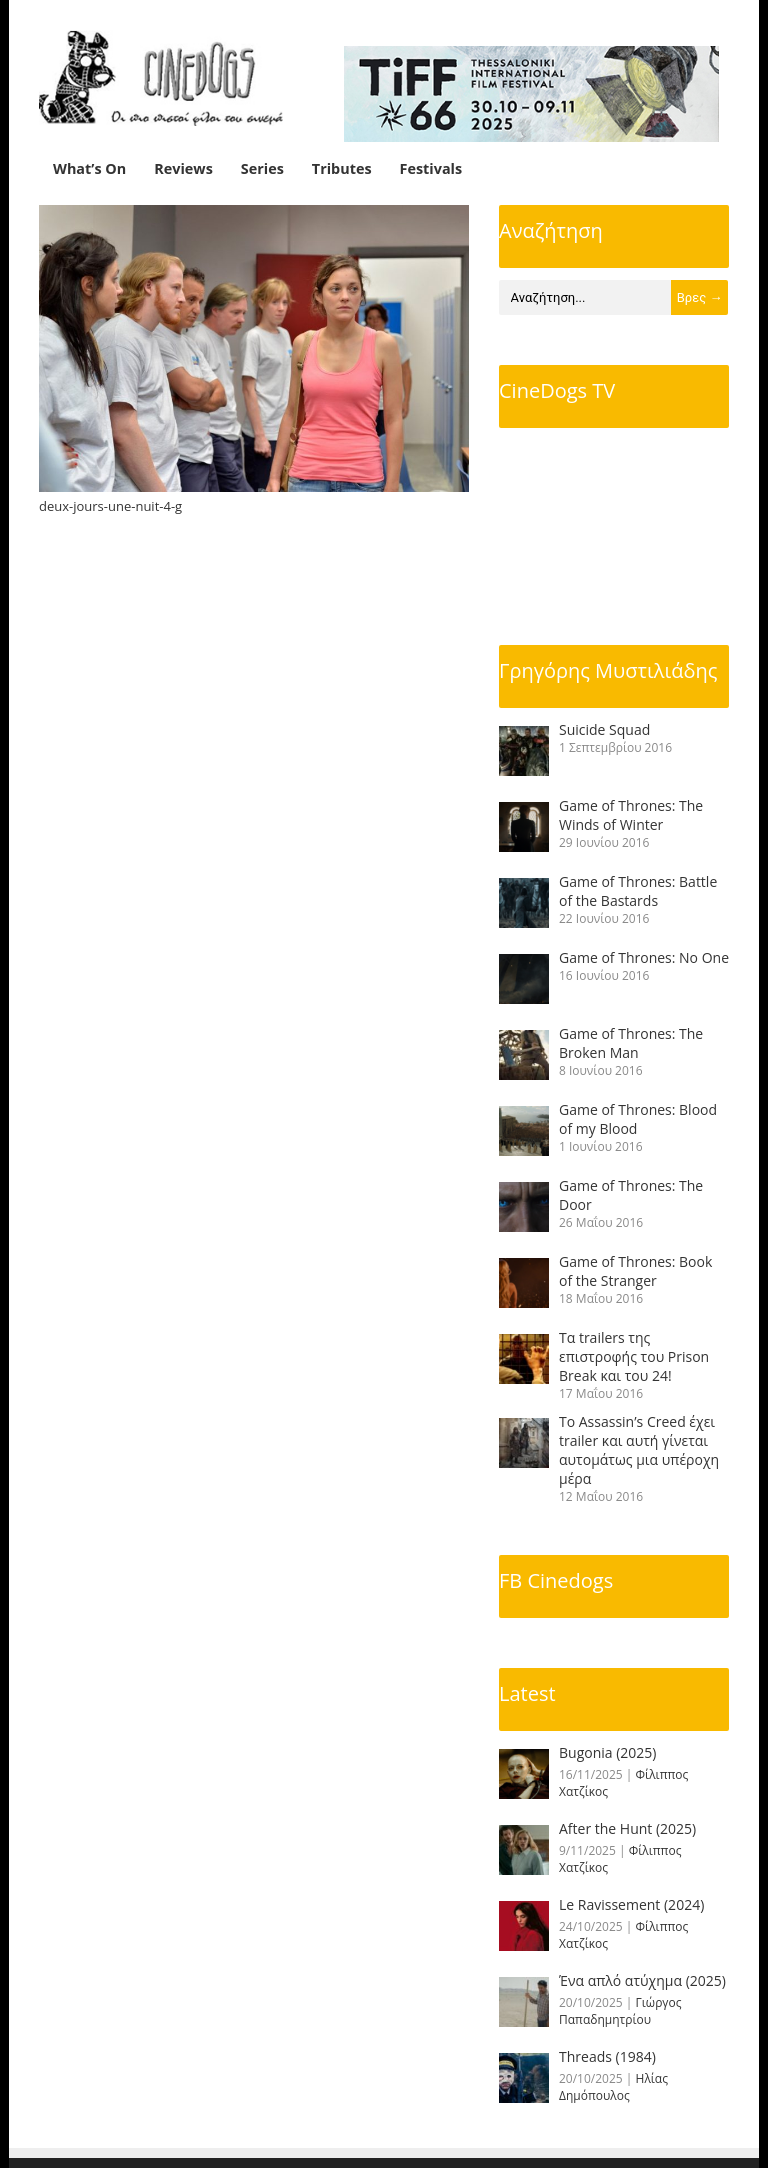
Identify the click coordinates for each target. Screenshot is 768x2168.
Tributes (342, 168)
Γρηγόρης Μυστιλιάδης (608, 670)
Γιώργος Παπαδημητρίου (620, 2011)
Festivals (431, 168)
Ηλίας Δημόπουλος (613, 2087)
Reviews (183, 168)
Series (262, 168)
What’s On (89, 168)
